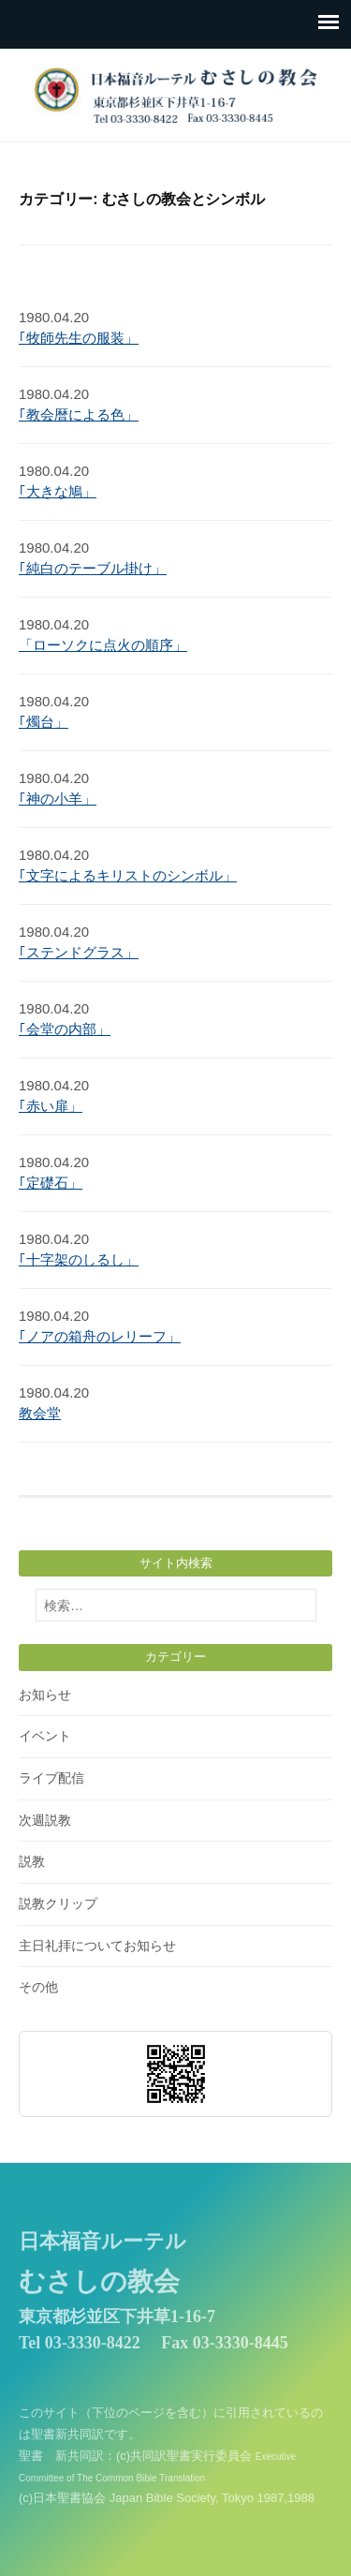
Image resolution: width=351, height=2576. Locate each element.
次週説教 (45, 1820)
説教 (32, 1861)
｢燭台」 (43, 722)
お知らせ (45, 1694)
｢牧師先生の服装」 (79, 338)
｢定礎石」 (50, 1183)
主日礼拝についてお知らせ (97, 1945)
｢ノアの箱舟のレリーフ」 (100, 1336)
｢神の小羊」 (57, 799)
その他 (38, 1986)
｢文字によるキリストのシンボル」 (128, 875)
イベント (45, 1735)
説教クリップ (58, 1903)
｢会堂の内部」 (64, 1029)
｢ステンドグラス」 (79, 952)
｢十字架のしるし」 (79, 1259)
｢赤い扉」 (50, 1106)
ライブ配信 (51, 1777)
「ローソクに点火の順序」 (103, 645)
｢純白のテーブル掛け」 (93, 568)
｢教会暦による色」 (79, 414)
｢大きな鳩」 (57, 491)
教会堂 (40, 1413)
